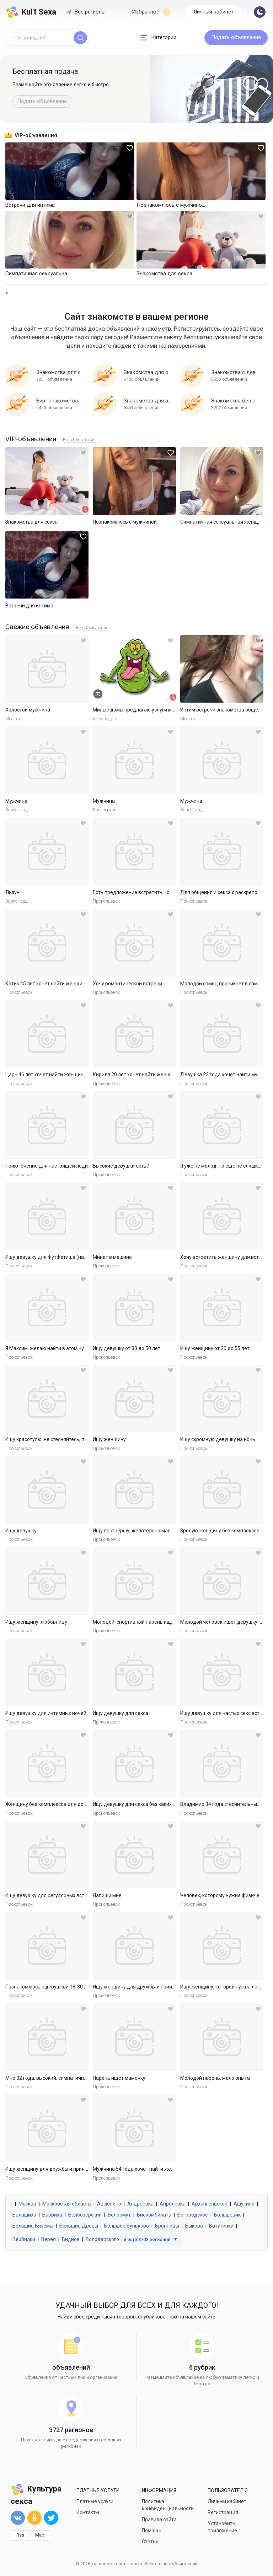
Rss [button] (20, 2535)
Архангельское (210, 2204)
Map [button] (39, 2535)
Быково (194, 2226)
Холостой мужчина (27, 710)
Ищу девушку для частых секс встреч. (224, 1713)
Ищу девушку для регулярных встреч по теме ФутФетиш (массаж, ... (84, 1895)
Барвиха (52, 2215)
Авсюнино (109, 2204)
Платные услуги (94, 2501)
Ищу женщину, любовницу (36, 1622)
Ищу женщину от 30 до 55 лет (215, 1348)
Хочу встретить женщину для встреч (223, 1257)
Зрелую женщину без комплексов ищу (225, 1530)
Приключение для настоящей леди (46, 1166)
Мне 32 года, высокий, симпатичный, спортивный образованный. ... (83, 2078)
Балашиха (24, 2215)
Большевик (227, 2215)
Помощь (151, 2530)
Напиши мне (107, 1895)
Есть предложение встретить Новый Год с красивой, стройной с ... (170, 892)
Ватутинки (221, 2226)
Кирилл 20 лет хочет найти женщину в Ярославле (151, 1074)
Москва (27, 2204)
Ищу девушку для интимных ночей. (46, 1713)
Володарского (102, 2239)
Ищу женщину (109, 1439)
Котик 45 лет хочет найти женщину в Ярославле (61, 983)
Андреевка (140, 2204)
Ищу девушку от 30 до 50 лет (126, 1348)
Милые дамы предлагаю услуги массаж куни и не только (159, 710)
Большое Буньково (126, 2226)
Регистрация (223, 2512)
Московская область (66, 2204)
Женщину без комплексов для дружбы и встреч (61, 1804)
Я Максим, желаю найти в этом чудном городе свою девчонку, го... (83, 1348)
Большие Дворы (78, 2226)
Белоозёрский (85, 2215)
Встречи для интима (29, 605)
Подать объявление (236, 37)
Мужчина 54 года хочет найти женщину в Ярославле (154, 2169)
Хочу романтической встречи (127, 983)
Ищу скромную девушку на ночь (217, 1439)
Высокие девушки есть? (121, 1166)
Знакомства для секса (31, 522)
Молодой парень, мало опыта (215, 2078)
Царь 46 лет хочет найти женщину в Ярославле (60, 1074)
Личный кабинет (213, 12)
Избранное (151, 12)
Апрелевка (173, 2204)
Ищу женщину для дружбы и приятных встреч (147, 1987)
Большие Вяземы (32, 2226)
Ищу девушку (21, 1530)
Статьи (150, 2541)
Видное (71, 2239)
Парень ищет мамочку (119, 2078)
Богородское (192, 2215)
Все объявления (79, 439)
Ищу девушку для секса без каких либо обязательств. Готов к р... (168, 1804)
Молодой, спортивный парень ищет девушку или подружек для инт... (173, 1622)
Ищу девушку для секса (120, 1713)
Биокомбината (154, 2215)
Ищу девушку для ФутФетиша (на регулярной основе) (68, 1257)
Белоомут (119, 2215)
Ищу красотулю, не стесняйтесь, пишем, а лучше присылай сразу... (82, 1439)
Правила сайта (159, 2519)
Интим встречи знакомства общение (223, 710)
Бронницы (167, 2226)
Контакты (87, 2512)
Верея (48, 2239)
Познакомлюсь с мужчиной (125, 522)
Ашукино (244, 2204)
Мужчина (16, 801)
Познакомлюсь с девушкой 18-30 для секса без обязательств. (78, 1987)
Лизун (12, 892)
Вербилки (23, 2239)
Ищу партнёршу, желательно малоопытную (143, 1530)
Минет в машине (112, 1257)
